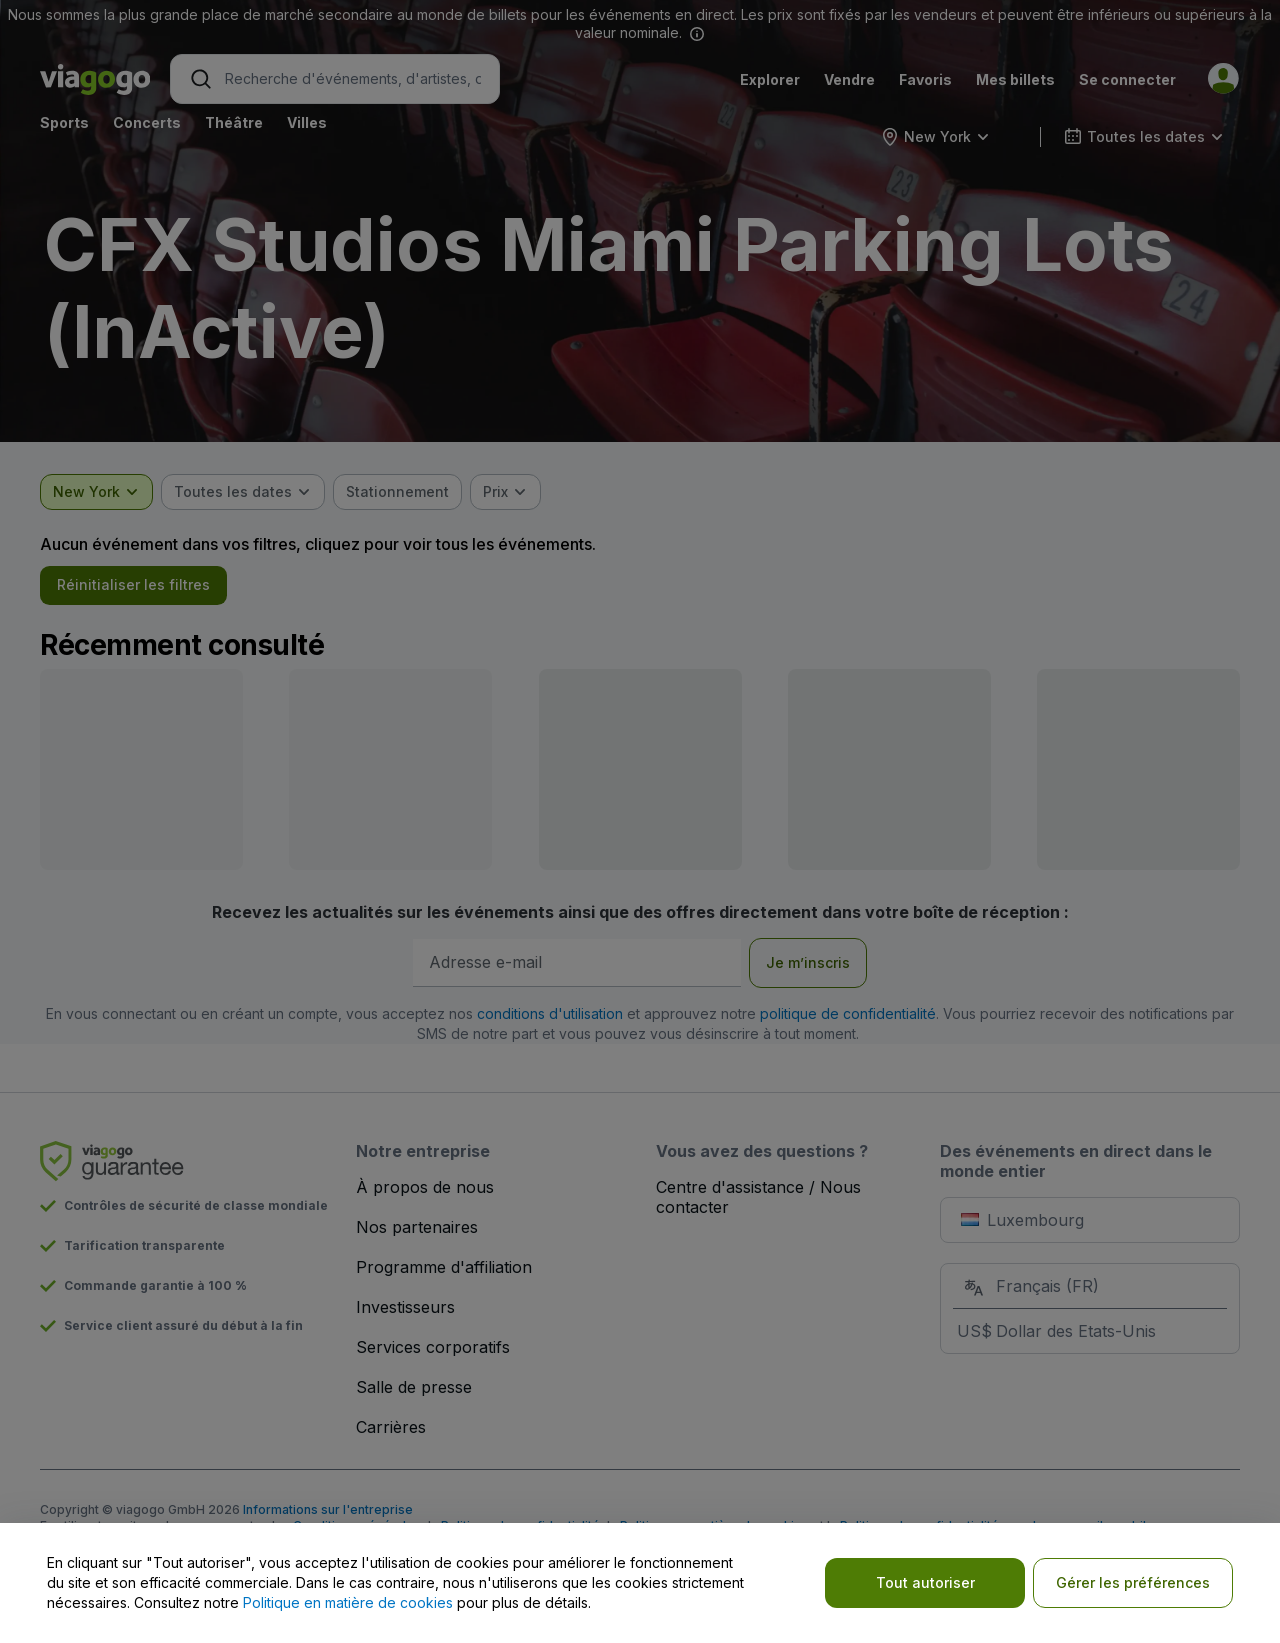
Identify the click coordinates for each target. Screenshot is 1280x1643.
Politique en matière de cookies (348, 1602)
